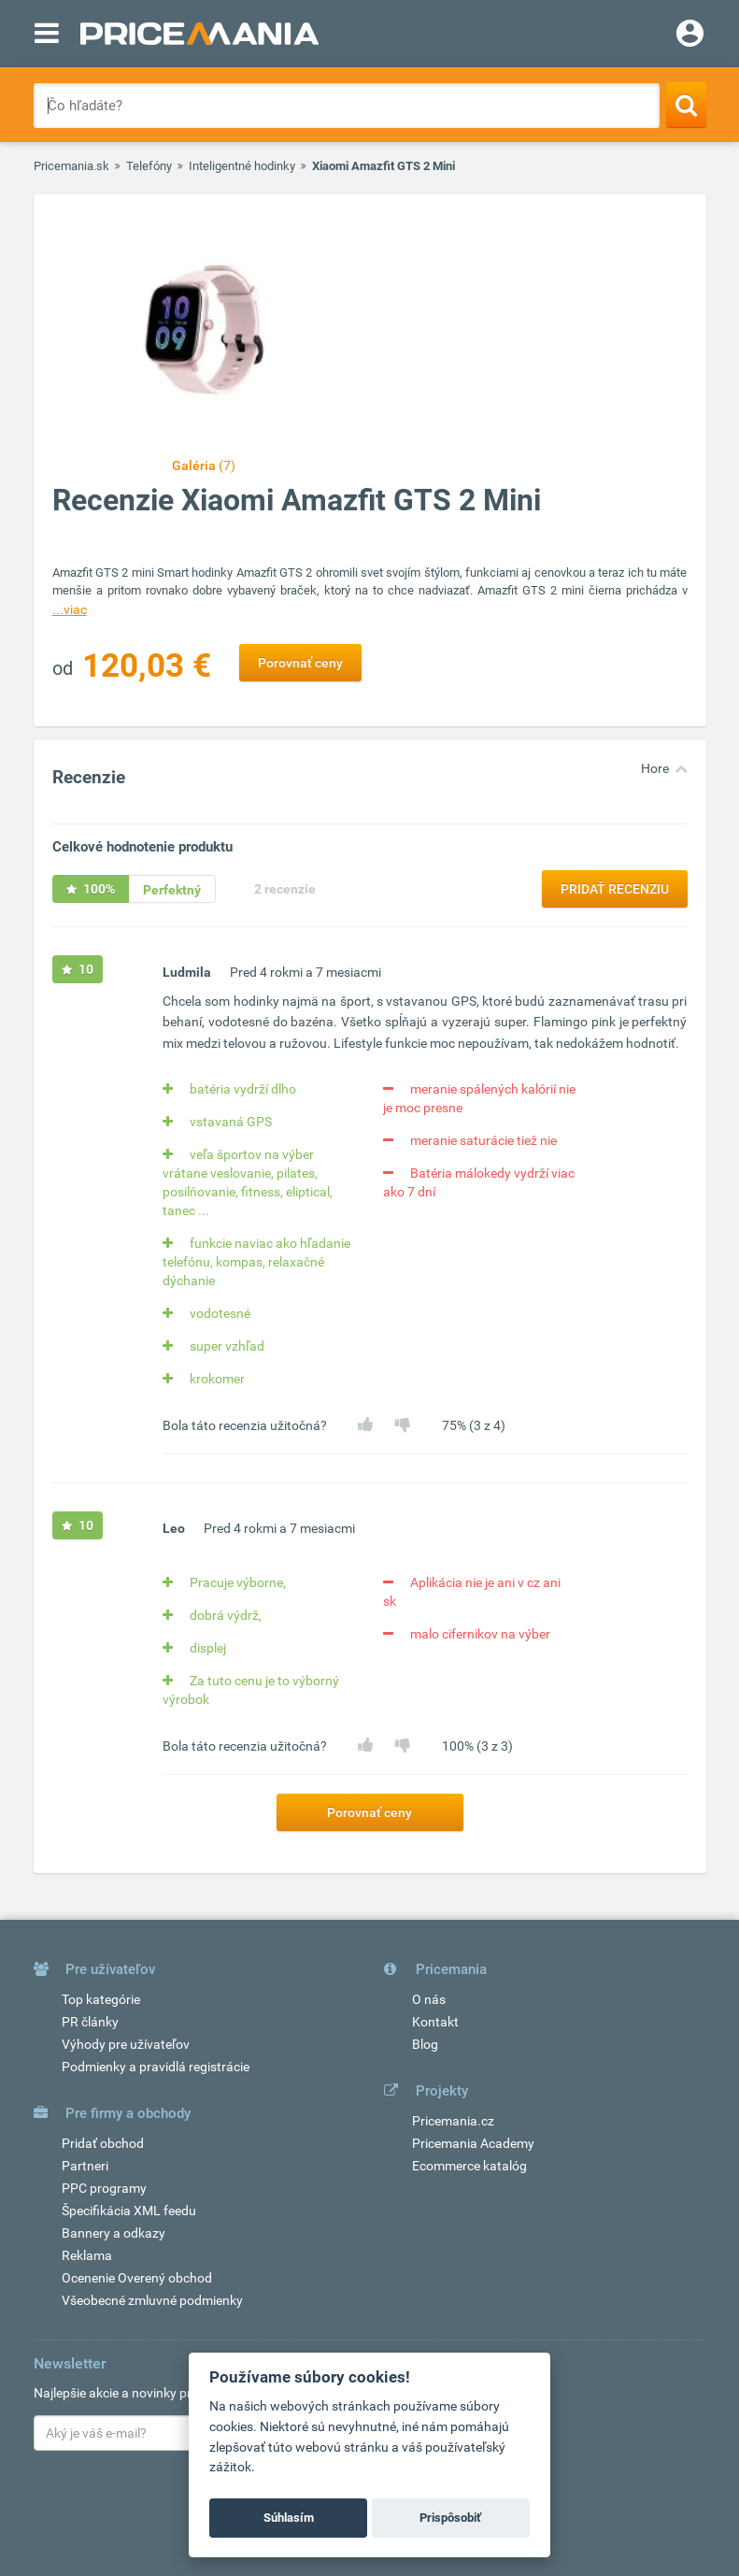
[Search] (686, 104)
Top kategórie (101, 1999)
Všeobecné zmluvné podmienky (152, 2300)
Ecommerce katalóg (469, 2165)
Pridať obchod (103, 2143)
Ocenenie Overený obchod (137, 2277)
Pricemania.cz (453, 2120)
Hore (655, 768)
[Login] (690, 35)
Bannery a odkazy (113, 2232)
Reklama (87, 2255)
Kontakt (435, 2021)
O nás (429, 1999)
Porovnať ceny (300, 662)
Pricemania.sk (71, 166)
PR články (90, 2021)
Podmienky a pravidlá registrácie (155, 2066)
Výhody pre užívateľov (126, 2044)
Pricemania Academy (473, 2143)
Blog (425, 2044)
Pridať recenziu (615, 888)
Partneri (85, 2165)
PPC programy (104, 2188)
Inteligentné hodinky (242, 166)
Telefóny (149, 166)
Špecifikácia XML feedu (129, 2210)
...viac (69, 609)
